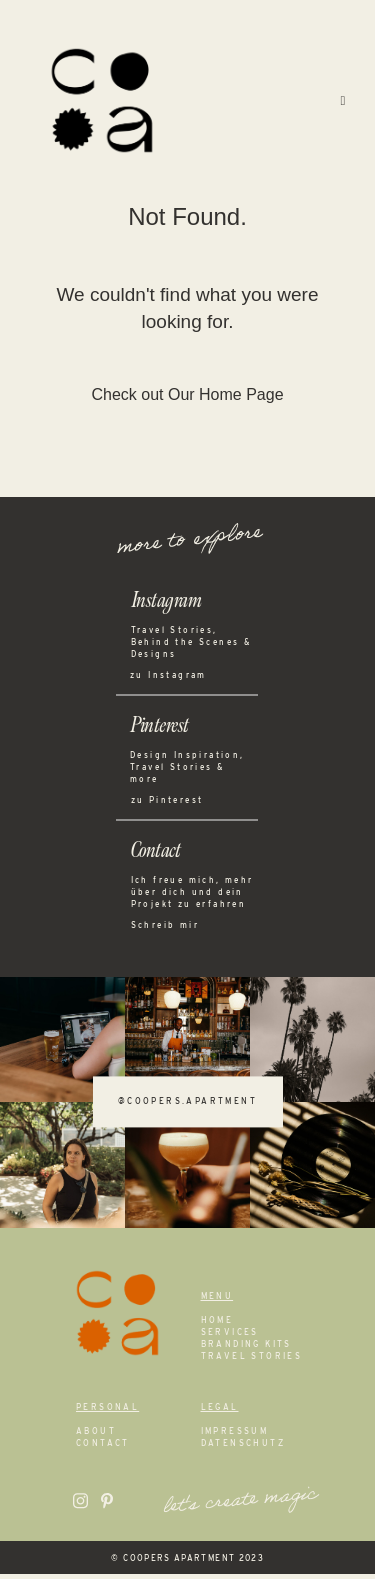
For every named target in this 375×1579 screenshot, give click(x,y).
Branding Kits (246, 1349)
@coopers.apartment (187, 1107)
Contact (103, 1448)
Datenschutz (243, 1448)
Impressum (235, 1436)
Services (230, 1337)
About (96, 1436)
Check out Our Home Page (187, 399)
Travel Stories (252, 1361)
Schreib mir (165, 930)
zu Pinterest (167, 805)
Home (217, 1325)
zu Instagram (168, 680)
